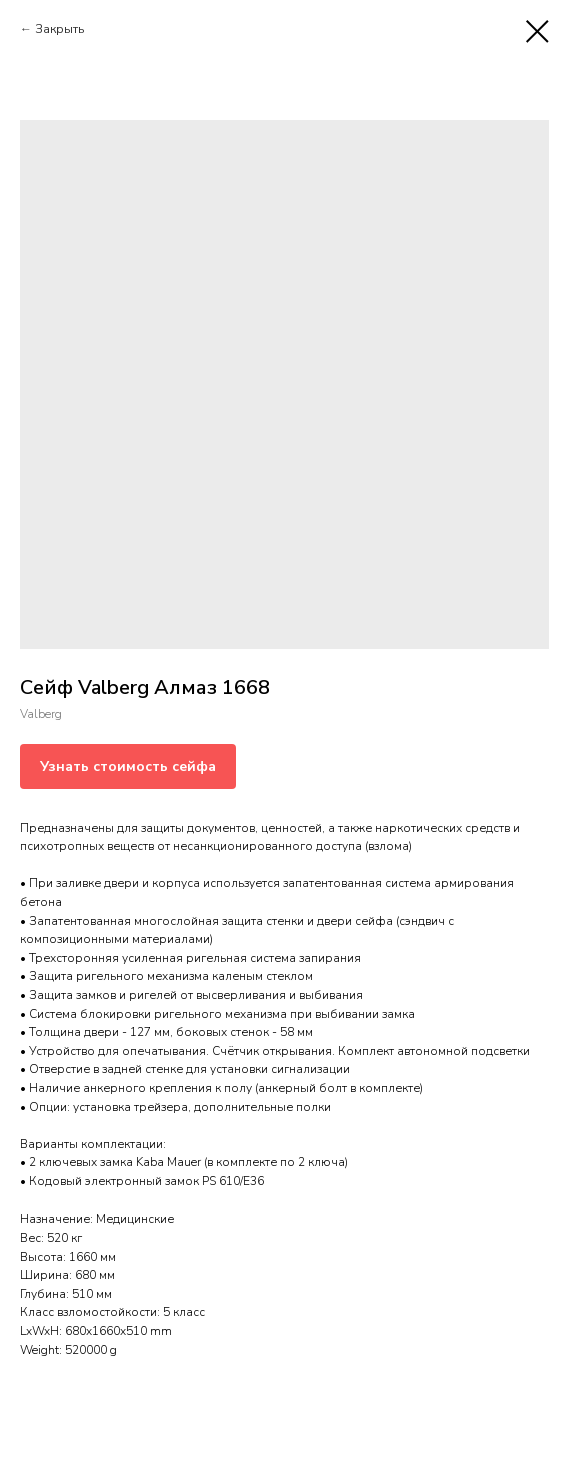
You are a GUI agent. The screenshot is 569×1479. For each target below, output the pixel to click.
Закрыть (59, 29)
